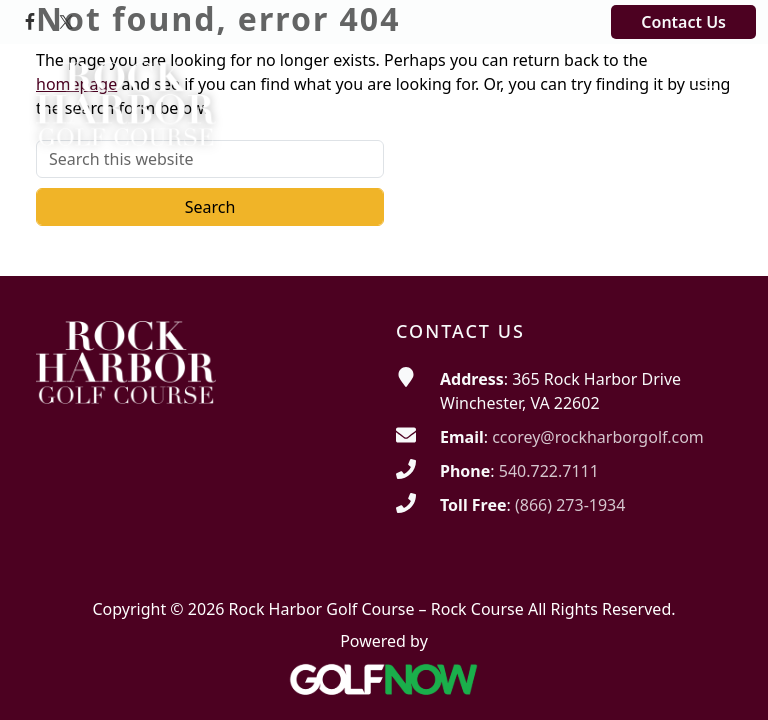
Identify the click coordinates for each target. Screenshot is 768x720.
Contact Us (683, 22)
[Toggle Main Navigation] (704, 79)
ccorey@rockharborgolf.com (598, 437)
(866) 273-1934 (570, 505)
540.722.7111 (549, 471)
